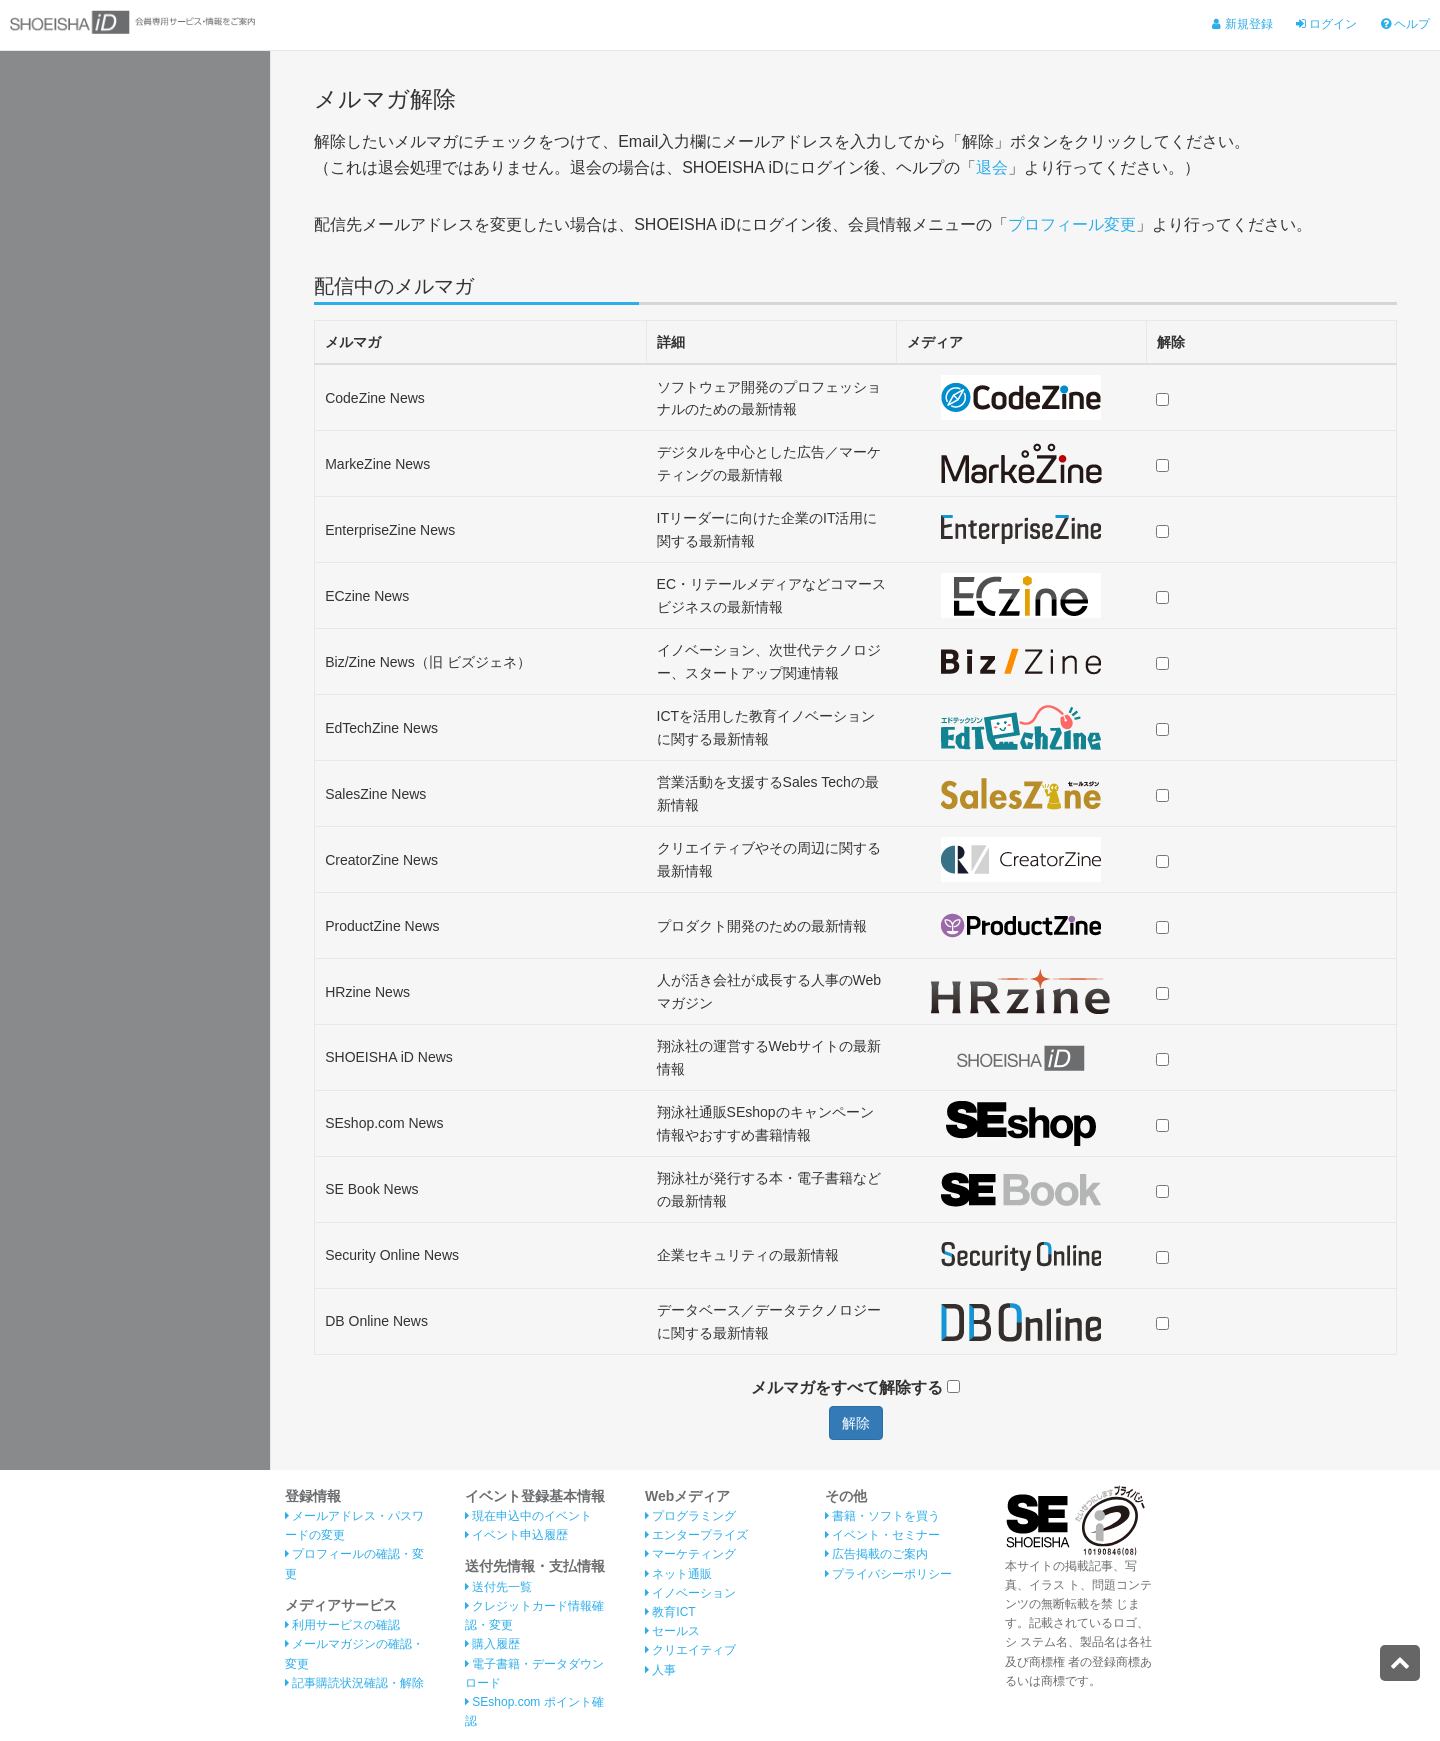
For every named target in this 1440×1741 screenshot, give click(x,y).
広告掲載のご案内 (876, 1554)
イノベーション (690, 1593)
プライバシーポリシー (888, 1574)
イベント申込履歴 (516, 1535)
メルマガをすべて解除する (855, 1387)
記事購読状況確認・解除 (354, 1683)
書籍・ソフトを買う (882, 1516)
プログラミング (690, 1516)
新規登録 (1242, 24)
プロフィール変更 (1072, 224)
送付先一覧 (498, 1587)
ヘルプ (1405, 24)
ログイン (1326, 24)
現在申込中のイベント (528, 1516)
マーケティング (690, 1554)
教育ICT (670, 1612)
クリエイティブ (690, 1650)
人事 (660, 1670)
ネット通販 (678, 1574)
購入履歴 (492, 1644)
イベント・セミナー (882, 1535)
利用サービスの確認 (342, 1625)
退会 (992, 167)
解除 (856, 1423)
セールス (672, 1631)
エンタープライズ (696, 1535)
